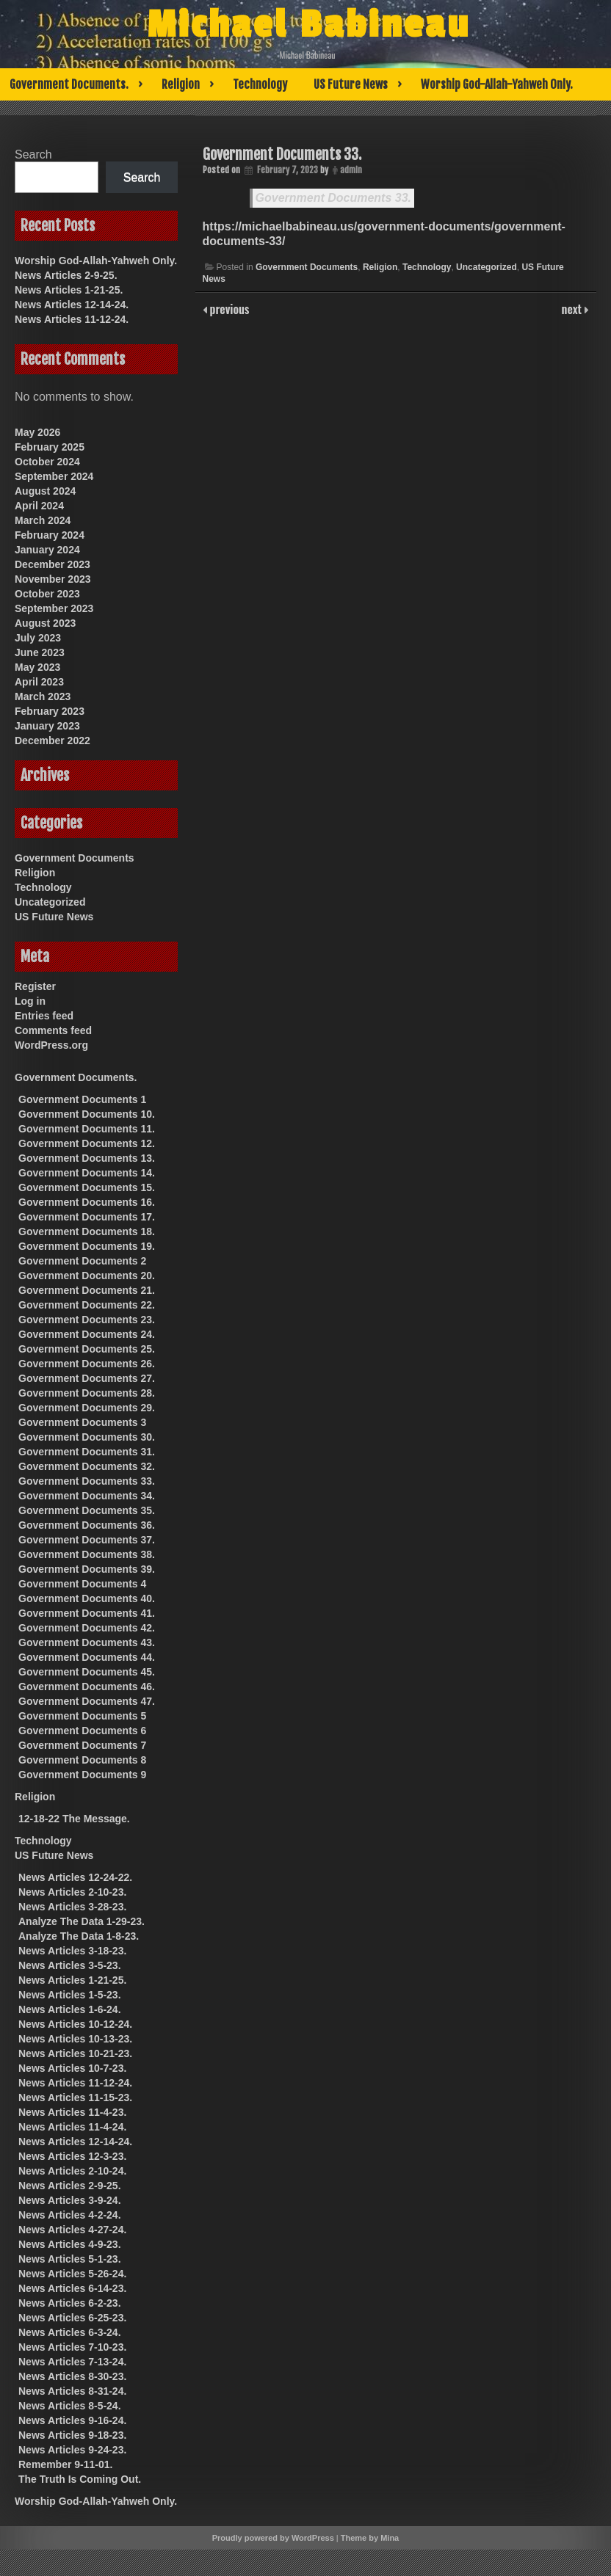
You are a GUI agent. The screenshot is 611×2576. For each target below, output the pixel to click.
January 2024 (47, 550)
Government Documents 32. (86, 1466)
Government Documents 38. (86, 1554)
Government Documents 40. (86, 1598)
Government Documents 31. (86, 1452)
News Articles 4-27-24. (72, 2229)
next (573, 309)
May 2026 (37, 432)
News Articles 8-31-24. (72, 2391)
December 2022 (52, 740)
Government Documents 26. (86, 1363)
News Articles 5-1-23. (69, 2259)
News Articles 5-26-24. (72, 2274)
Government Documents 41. (86, 1613)
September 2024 (54, 476)
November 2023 (53, 579)
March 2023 (42, 696)
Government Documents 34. (86, 1496)
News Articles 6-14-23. (72, 2288)
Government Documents (307, 267)
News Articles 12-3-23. (72, 2156)
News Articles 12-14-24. (72, 304)
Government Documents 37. (86, 1540)
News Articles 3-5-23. (69, 1965)
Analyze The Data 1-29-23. (81, 1921)
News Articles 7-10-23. (72, 2347)
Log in (30, 1001)
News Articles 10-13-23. (75, 2039)
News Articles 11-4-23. (72, 2112)
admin (351, 169)
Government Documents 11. (86, 1129)
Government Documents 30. (86, 1437)
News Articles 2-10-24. (72, 2171)
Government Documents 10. (86, 1114)
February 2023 (49, 711)
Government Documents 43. (86, 1642)
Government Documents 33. (282, 154)
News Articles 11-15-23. (75, 2097)
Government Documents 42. (86, 1628)
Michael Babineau (308, 24)
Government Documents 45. (86, 1672)
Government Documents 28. (86, 1393)
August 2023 (45, 623)
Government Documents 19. (86, 1246)
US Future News (351, 84)
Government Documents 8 (82, 1760)
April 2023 (39, 682)
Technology (260, 84)
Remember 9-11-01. (65, 2464)
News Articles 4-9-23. (69, 2244)
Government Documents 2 (82, 1261)
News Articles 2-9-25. (66, 275)
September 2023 (54, 608)
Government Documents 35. (86, 1510)
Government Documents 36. (86, 1525)
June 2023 (40, 652)
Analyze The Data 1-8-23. (78, 1936)
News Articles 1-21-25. (69, 290)
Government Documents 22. (86, 1305)
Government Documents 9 (82, 1774)
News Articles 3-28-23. (72, 1907)
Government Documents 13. (86, 1158)
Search (33, 154)
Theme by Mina (370, 2537)
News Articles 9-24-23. (72, 2450)
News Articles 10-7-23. (72, 2068)
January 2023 (47, 726)
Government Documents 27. (86, 1378)
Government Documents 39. (86, 1569)
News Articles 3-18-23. (72, 1951)
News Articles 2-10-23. (72, 1892)
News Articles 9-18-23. (72, 2435)
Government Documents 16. (86, 1202)
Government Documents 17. (86, 1217)
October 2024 (47, 461)
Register (35, 986)
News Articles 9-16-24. (72, 2420)
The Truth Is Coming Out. (79, 2479)
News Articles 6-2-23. (69, 2303)
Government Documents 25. (86, 1349)
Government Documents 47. (86, 1701)
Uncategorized (486, 267)
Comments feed (53, 1030)
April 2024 (39, 506)
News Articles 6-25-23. (72, 2318)
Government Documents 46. (86, 1686)
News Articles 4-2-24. (69, 2215)
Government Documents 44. (86, 1657)
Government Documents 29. (86, 1407)
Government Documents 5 (82, 1716)
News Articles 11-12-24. (72, 319)
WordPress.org (51, 1045)
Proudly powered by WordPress (273, 2537)
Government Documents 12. (86, 1143)
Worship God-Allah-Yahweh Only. (497, 84)
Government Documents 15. (86, 1187)
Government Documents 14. (86, 1173)
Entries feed (44, 1016)
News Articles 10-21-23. (75, 2053)
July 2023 (38, 638)
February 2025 (49, 447)
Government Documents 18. (86, 1231)
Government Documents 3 (82, 1422)
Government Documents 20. (86, 1275)
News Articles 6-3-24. (69, 2332)
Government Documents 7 (82, 1745)
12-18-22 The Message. (74, 1818)
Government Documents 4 (82, 1584)
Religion (181, 84)
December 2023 (52, 564)
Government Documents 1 (82, 1099)
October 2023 (47, 594)
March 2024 (42, 520)
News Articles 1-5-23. (69, 1995)
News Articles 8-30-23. (72, 2376)
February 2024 (49, 535)
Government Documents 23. (86, 1319)
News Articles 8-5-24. (69, 2406)
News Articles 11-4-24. (72, 2127)
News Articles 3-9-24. (69, 2200)
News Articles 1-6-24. (69, 2009)
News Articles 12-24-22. (75, 1877)
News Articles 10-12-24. (75, 2024)
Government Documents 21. (86, 1290)
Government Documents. (69, 84)
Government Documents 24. (86, 1334)
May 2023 (37, 667)
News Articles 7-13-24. (72, 2362)
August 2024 (45, 491)
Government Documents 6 (82, 1730)
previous (228, 309)
